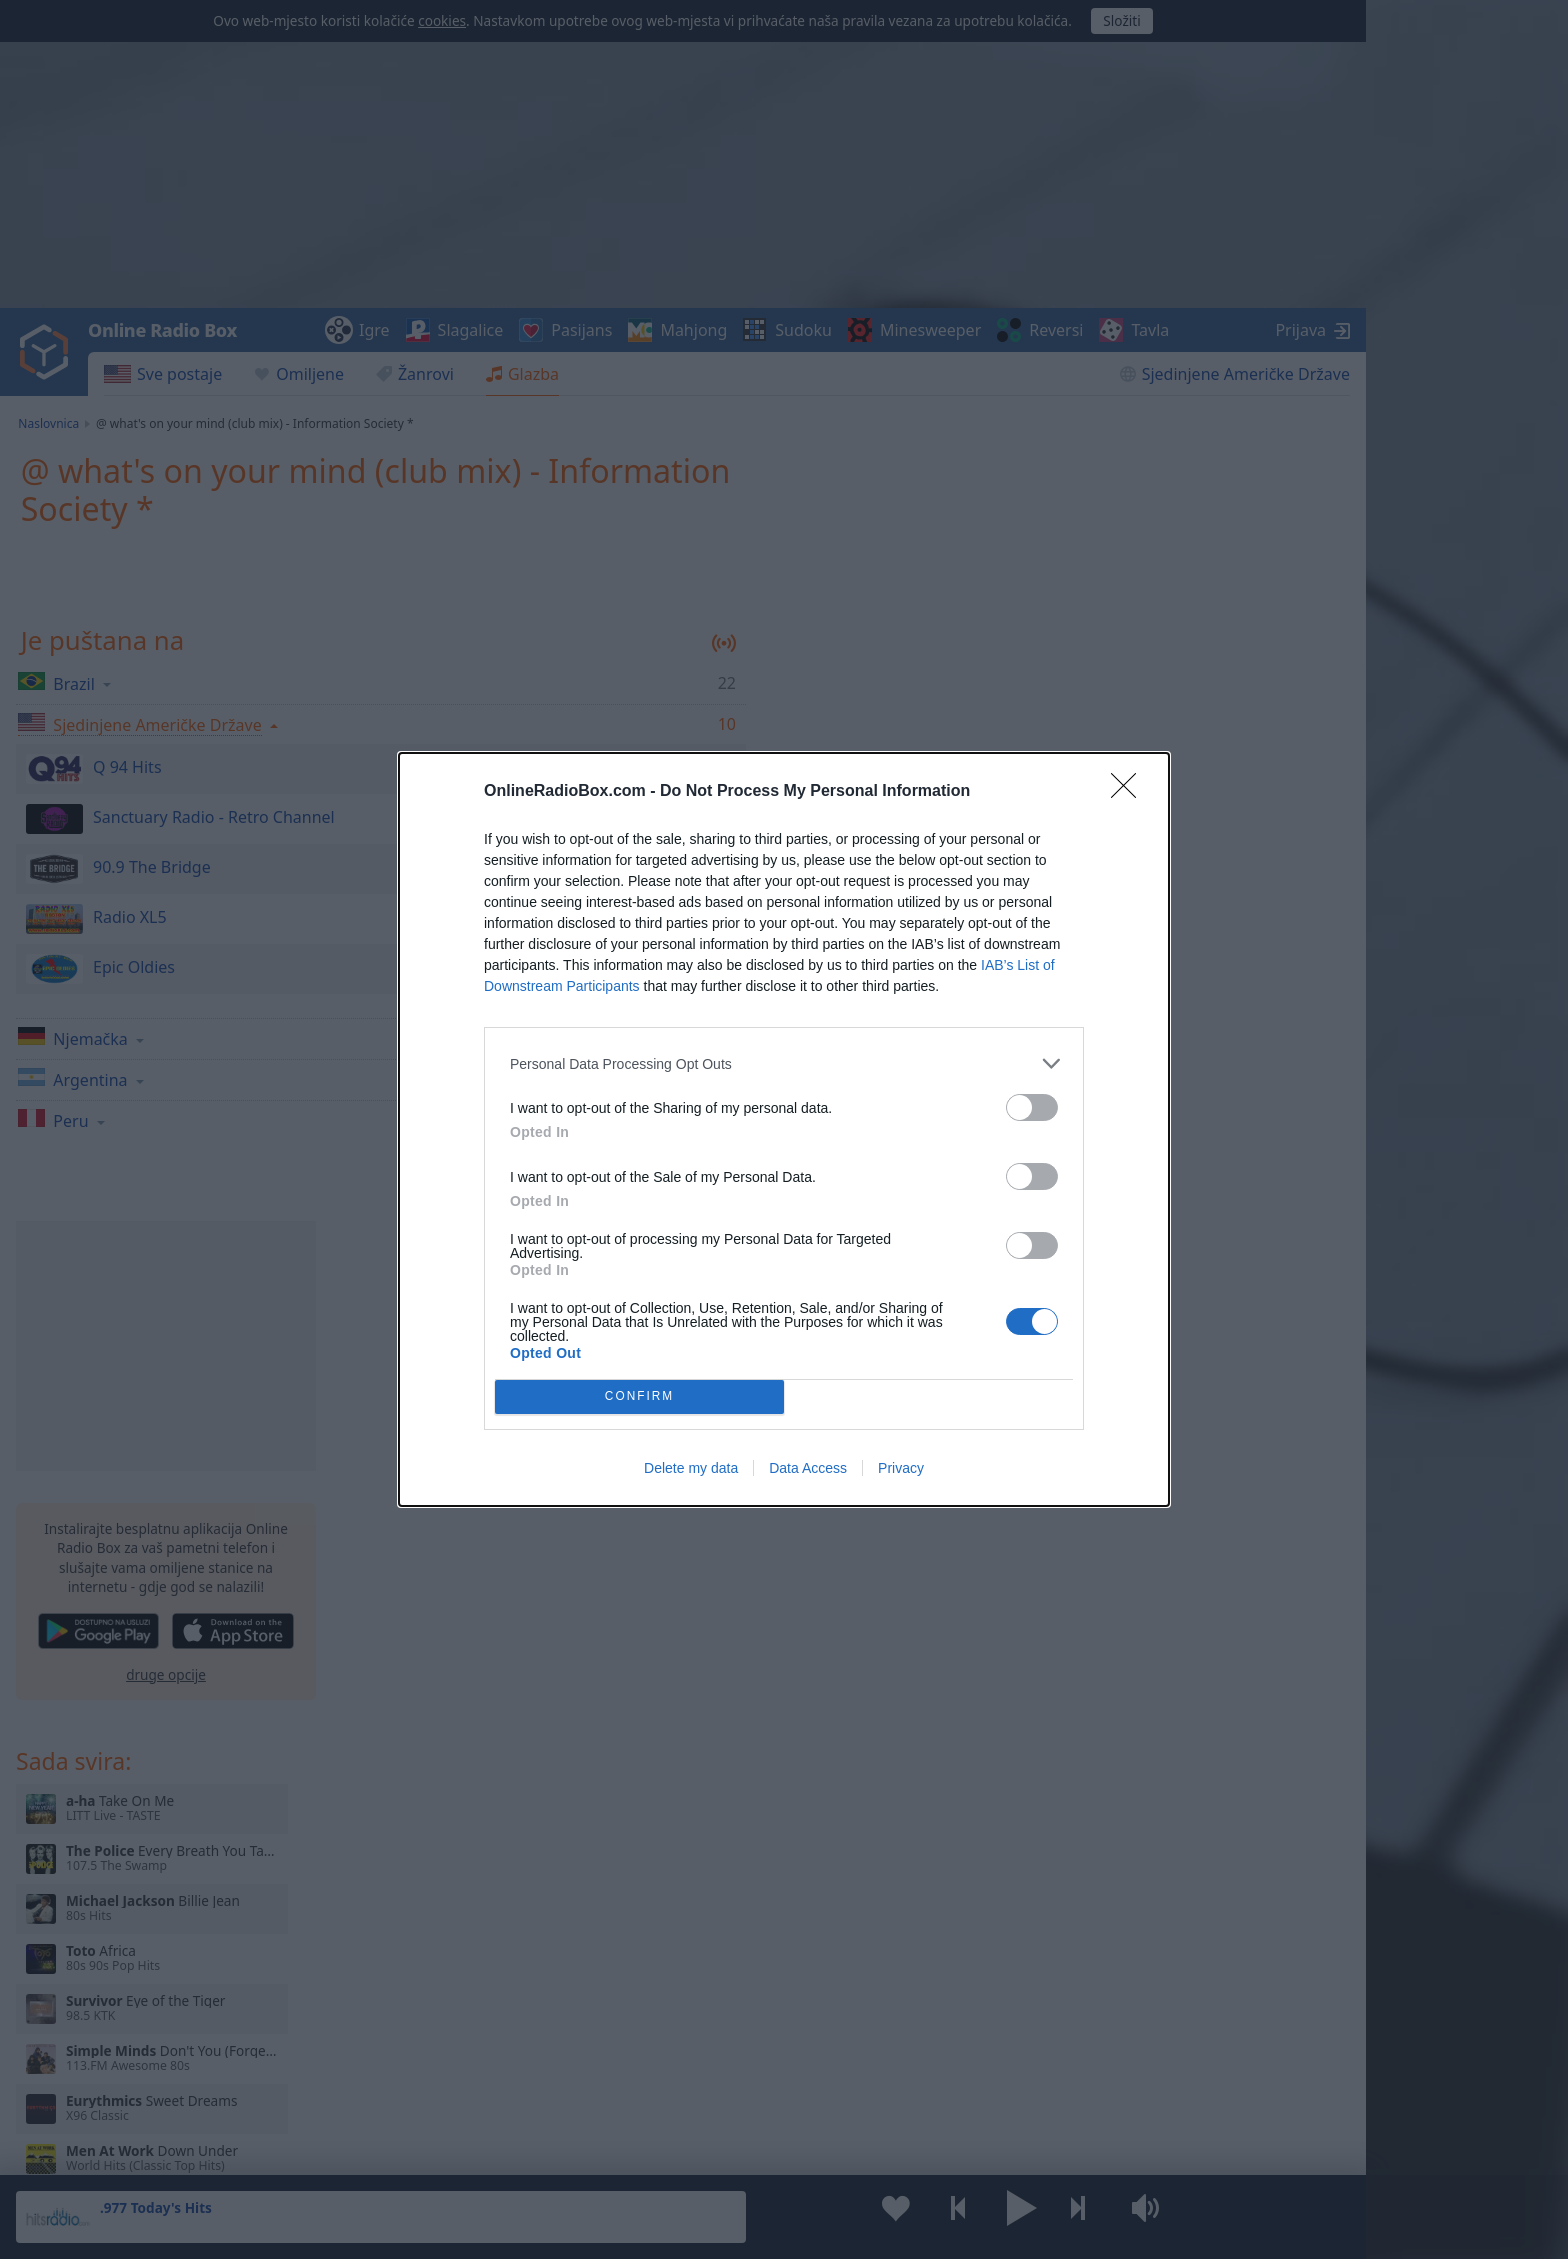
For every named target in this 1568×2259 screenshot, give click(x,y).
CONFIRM (639, 1397)
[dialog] (784, 1129)
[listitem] (784, 1063)
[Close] (1130, 792)
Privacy (901, 1468)
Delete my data (691, 1468)
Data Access (808, 1468)
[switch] (1032, 1107)
